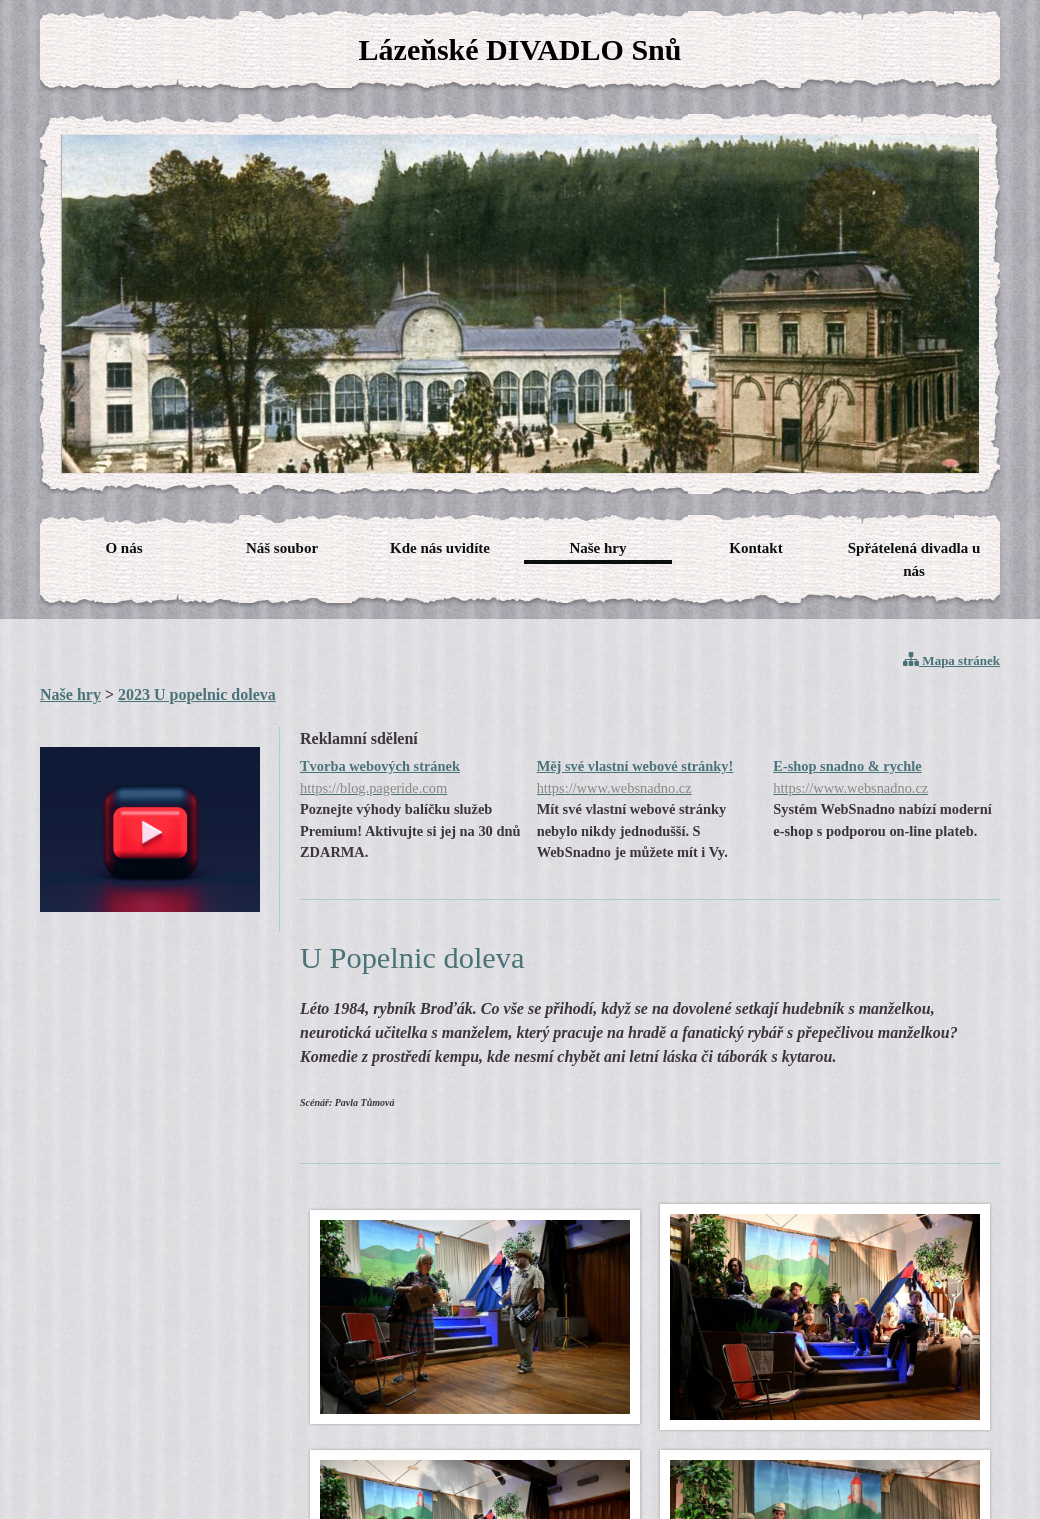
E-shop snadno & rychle (886, 778)
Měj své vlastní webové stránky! (650, 778)
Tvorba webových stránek (413, 778)
